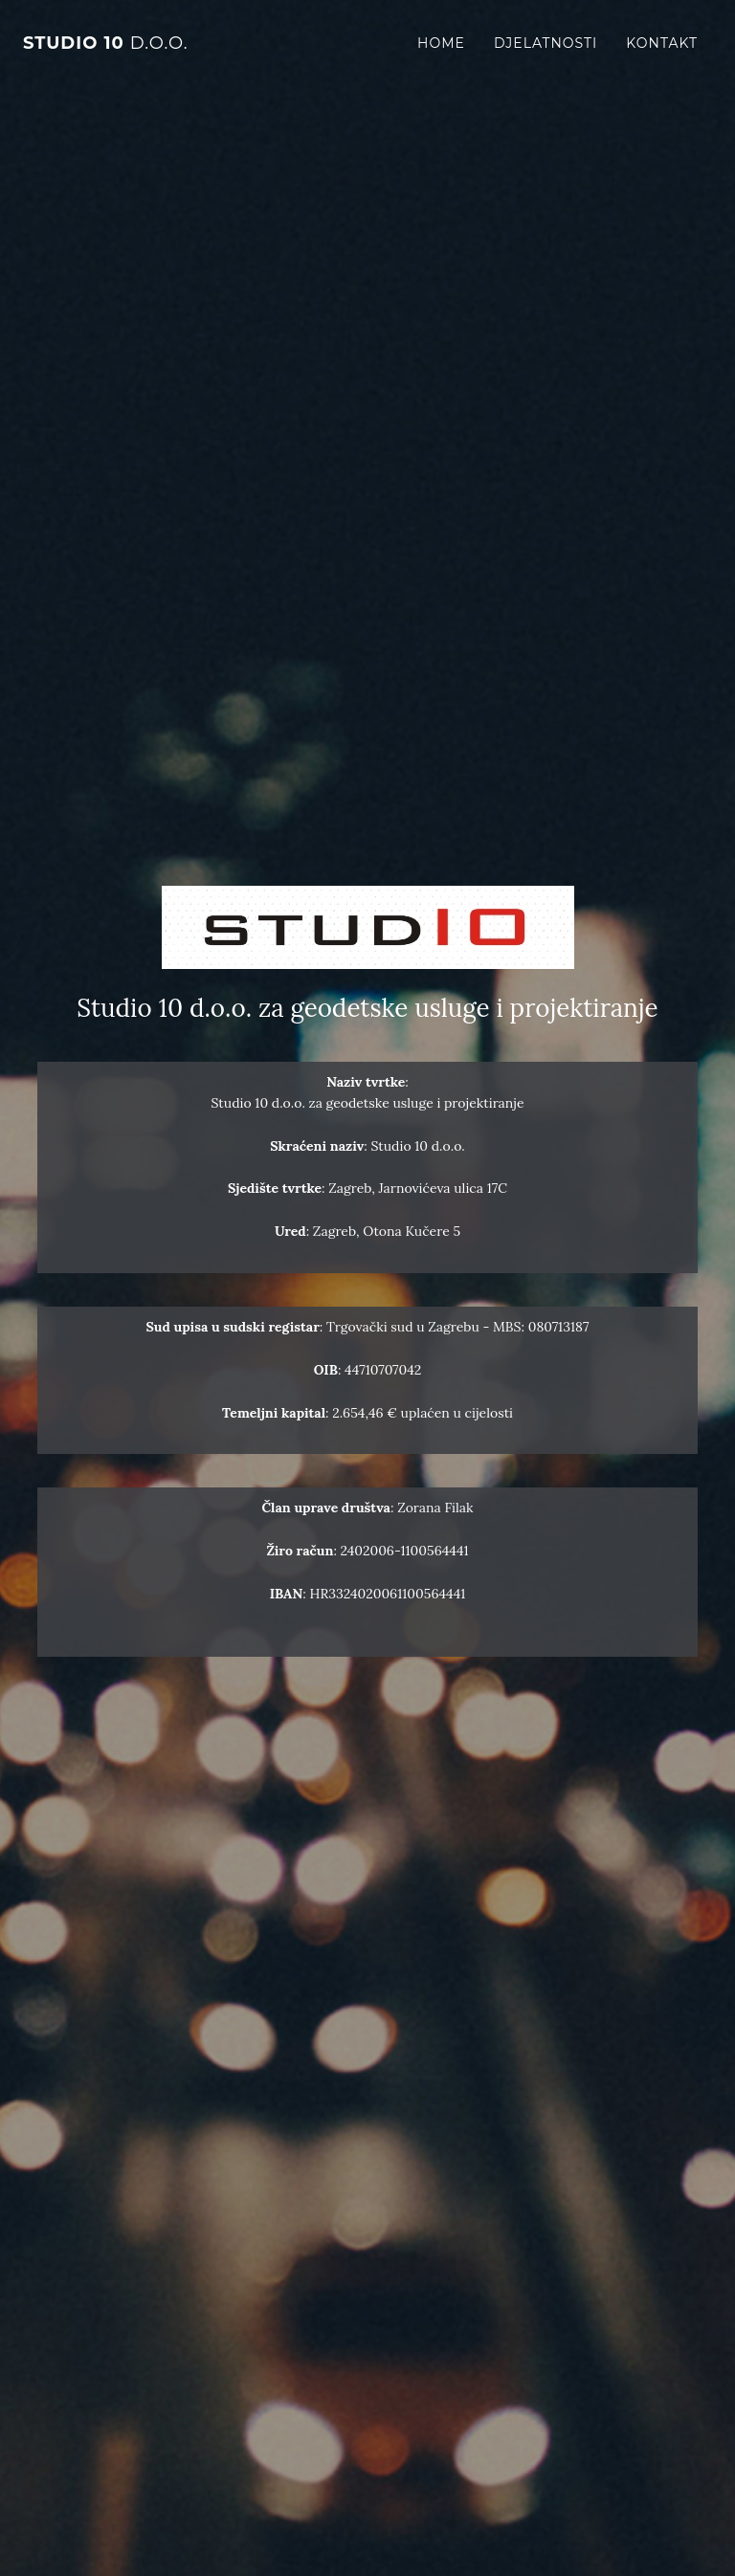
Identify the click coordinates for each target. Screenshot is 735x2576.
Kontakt (662, 43)
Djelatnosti (545, 43)
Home (441, 43)
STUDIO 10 (106, 43)
